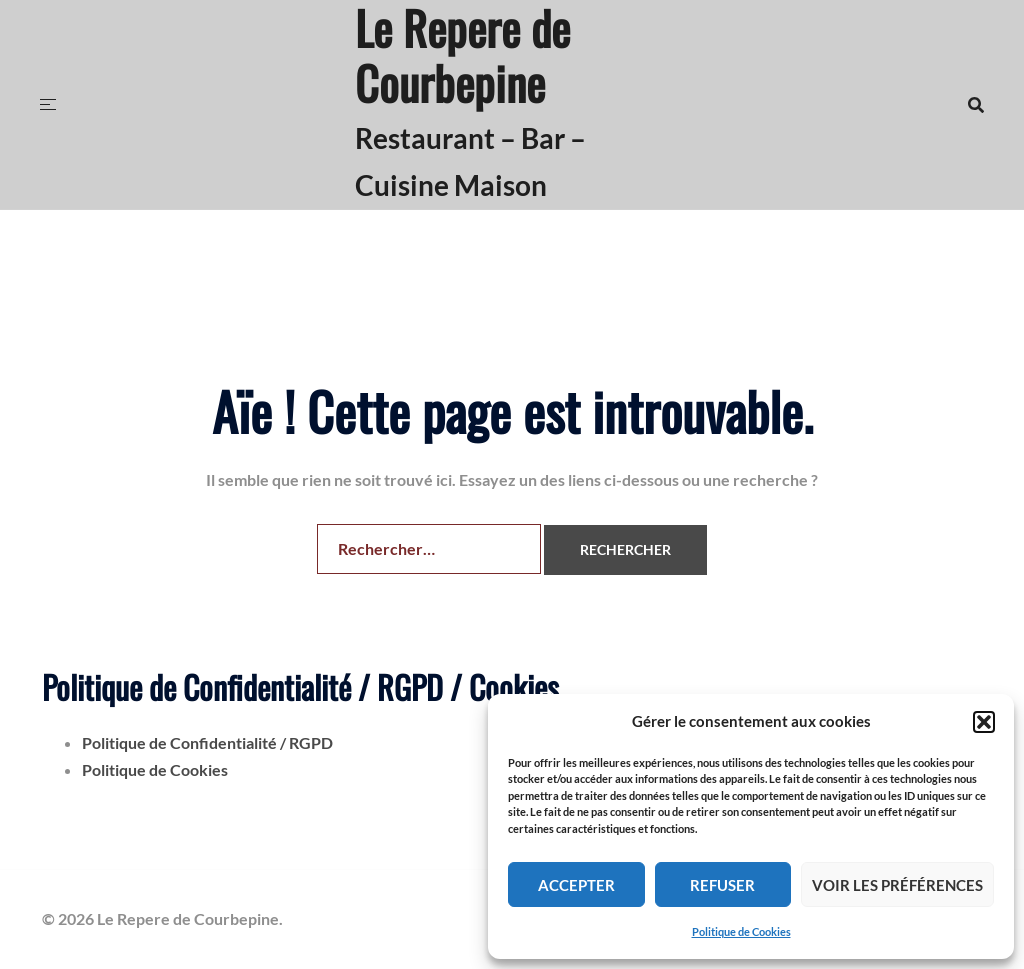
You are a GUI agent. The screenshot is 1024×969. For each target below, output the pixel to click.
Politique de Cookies (741, 931)
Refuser (722, 885)
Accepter (576, 885)
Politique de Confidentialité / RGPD (207, 742)
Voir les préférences (897, 885)
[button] (984, 722)
